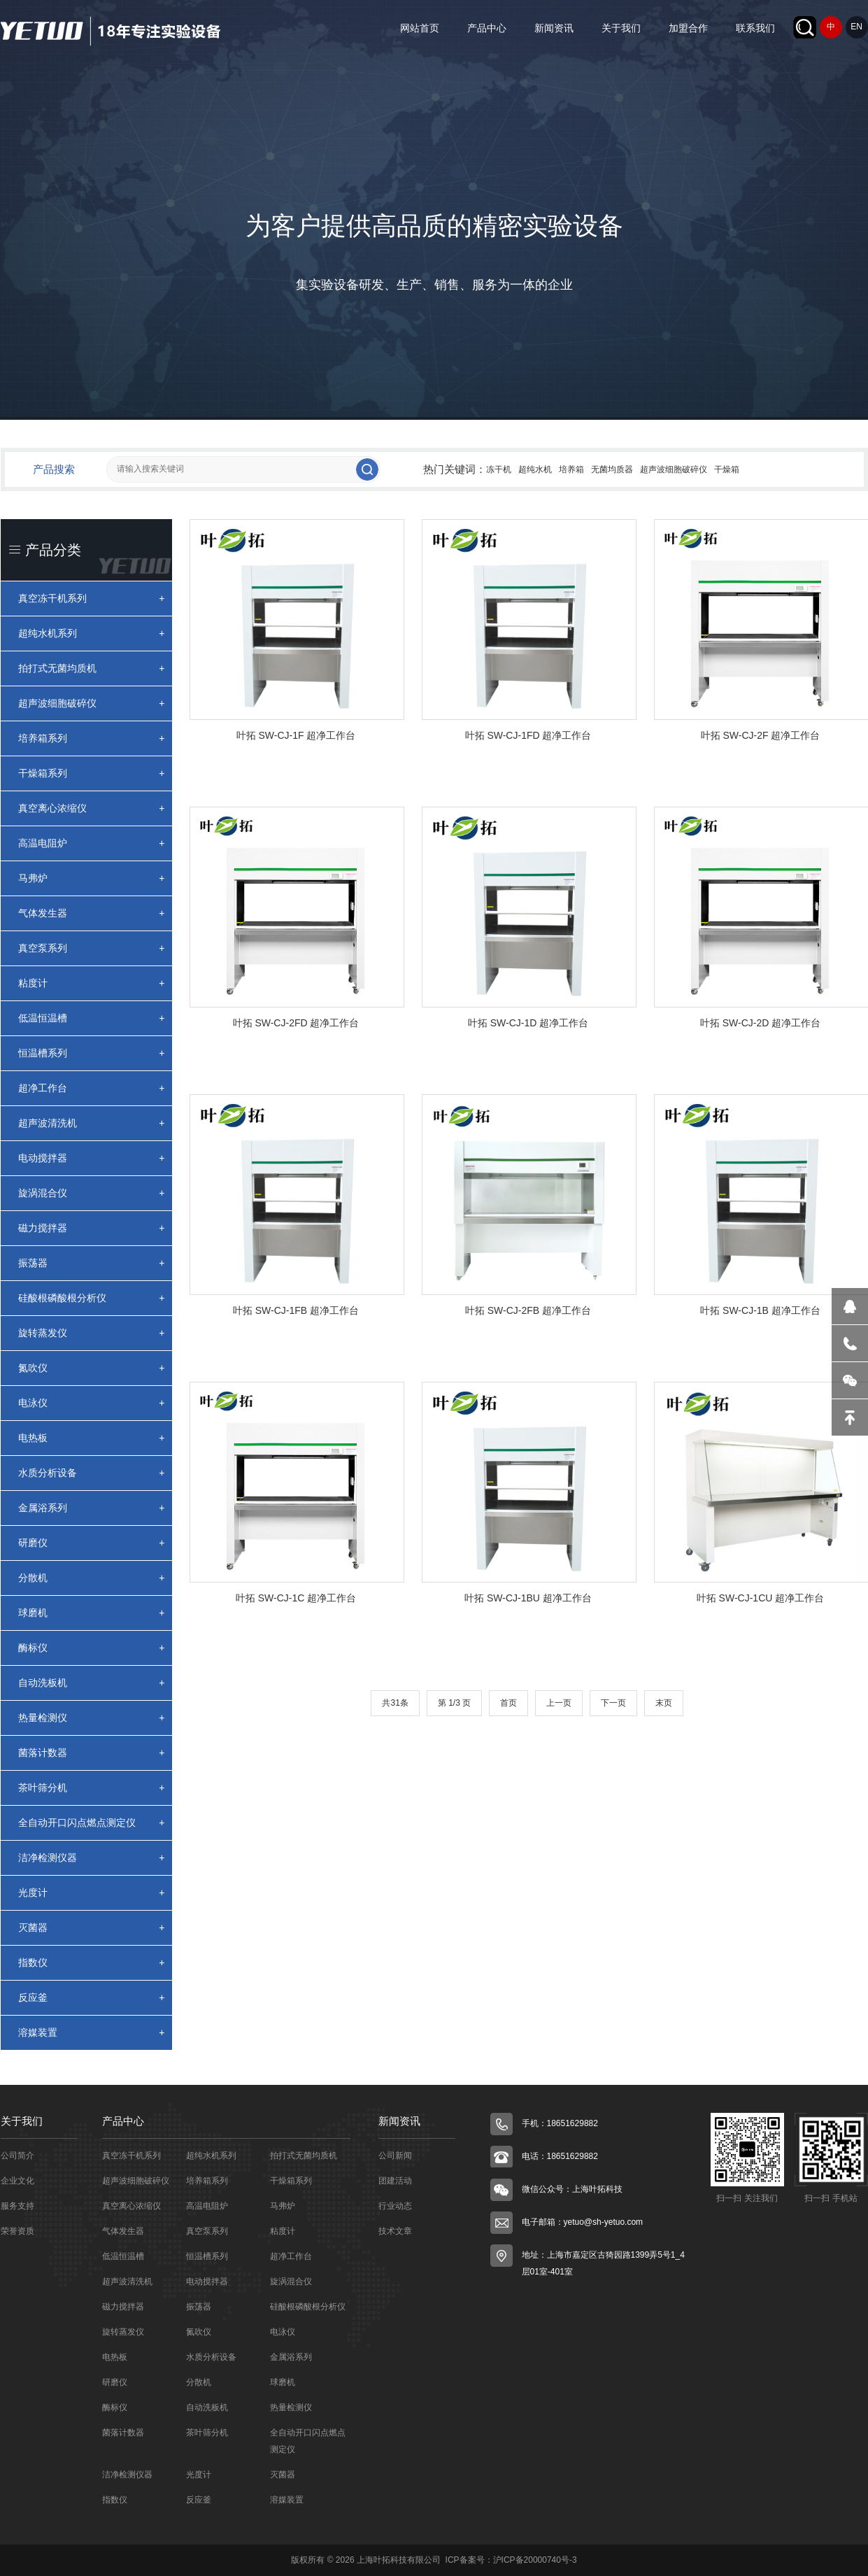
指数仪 (91, 1963)
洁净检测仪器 (91, 1858)
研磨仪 (91, 1543)
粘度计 (91, 983)
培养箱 (571, 469)
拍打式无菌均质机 (91, 668)
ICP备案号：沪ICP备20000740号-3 (509, 2560)
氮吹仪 (91, 1368)
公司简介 (17, 2155)
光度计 (91, 1893)
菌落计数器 (91, 1753)
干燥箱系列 (91, 773)
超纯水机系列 (91, 633)
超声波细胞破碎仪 (673, 469)
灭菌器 (91, 1928)
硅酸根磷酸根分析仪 (91, 1298)
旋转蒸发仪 (91, 1333)
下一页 (613, 1703)
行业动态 (395, 2206)
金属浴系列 (91, 1508)
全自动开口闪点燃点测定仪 (91, 1823)
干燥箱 (726, 469)
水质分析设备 (91, 1473)
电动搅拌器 (91, 1158)
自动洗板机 (91, 1683)
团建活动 (395, 2181)
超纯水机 (535, 469)
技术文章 (395, 2231)
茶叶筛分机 (91, 1788)
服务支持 (17, 2206)
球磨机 (91, 1613)
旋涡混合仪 (91, 1193)
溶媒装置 (91, 2033)
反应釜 (91, 1998)
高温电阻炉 (91, 843)
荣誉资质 (17, 2231)
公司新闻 (395, 2155)
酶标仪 (91, 1648)
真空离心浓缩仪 (91, 808)
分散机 (91, 1578)
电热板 (91, 1438)
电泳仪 (91, 1403)
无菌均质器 (612, 469)
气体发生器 (91, 913)
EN (856, 26)
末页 (663, 1703)
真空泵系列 (91, 948)
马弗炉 (91, 878)
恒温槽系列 (91, 1053)
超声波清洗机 (91, 1123)
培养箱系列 (91, 738)
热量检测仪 (91, 1718)
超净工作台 (91, 1088)
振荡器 (91, 1263)
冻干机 (498, 469)
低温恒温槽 (91, 1018)
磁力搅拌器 (91, 1228)
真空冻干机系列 (91, 598)
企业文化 (17, 2181)
